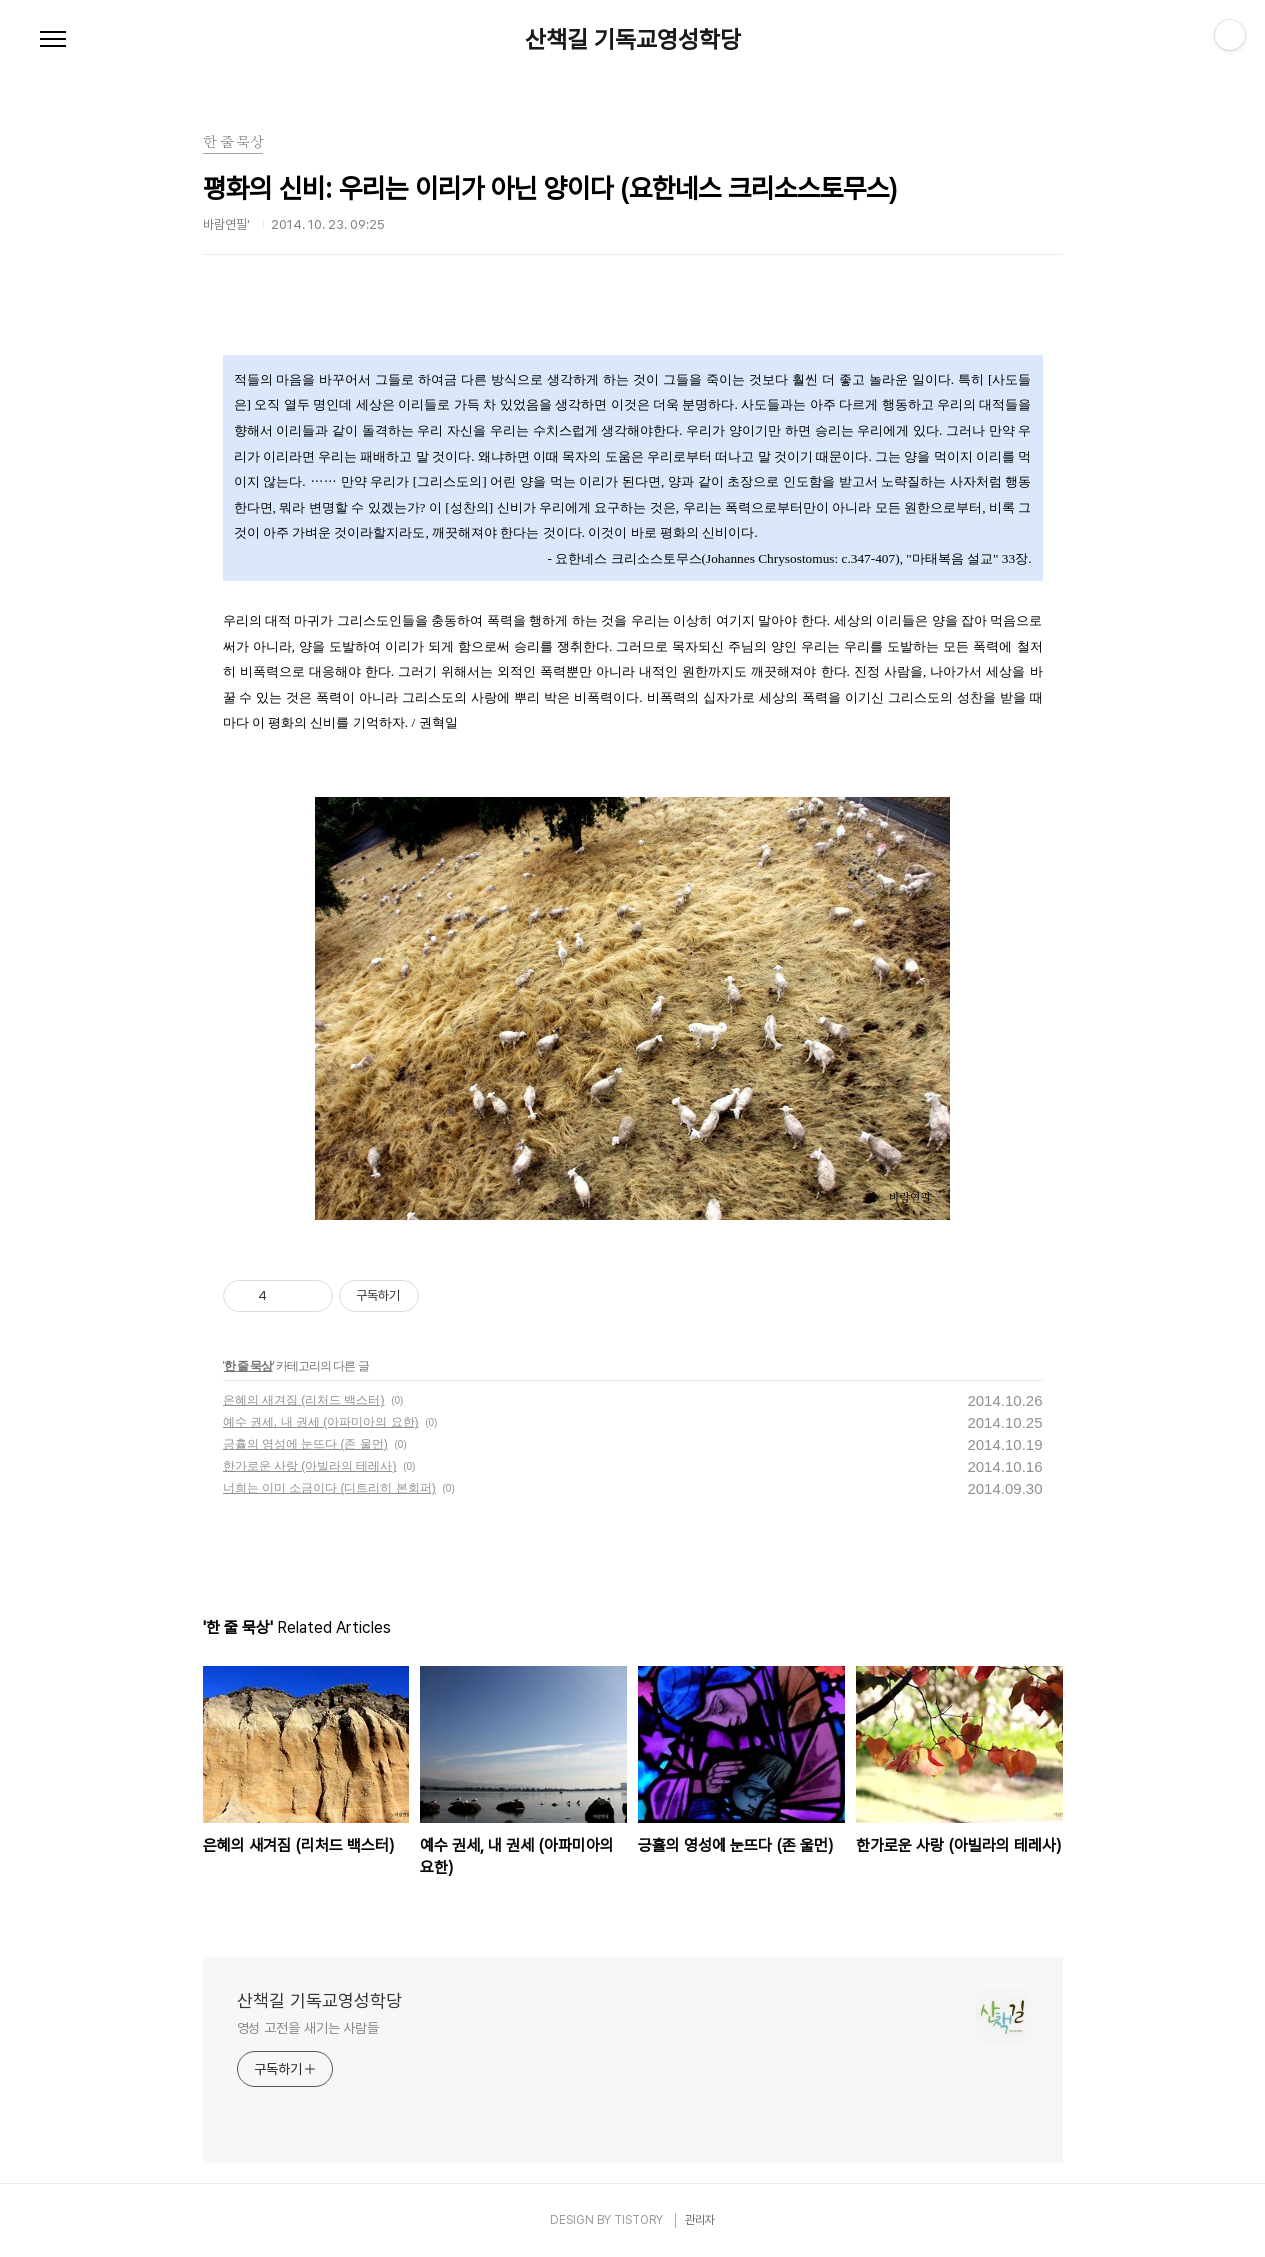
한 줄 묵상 (248, 1366)
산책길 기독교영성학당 (633, 40)
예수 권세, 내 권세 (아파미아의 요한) (321, 1422)
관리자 (700, 2220)
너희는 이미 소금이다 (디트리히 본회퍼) (329, 1488)
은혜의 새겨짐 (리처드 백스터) (304, 1400)
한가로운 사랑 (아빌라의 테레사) (310, 1466)
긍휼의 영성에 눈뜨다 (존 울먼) (305, 1444)
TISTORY (638, 2220)
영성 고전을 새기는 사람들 (308, 2028)
